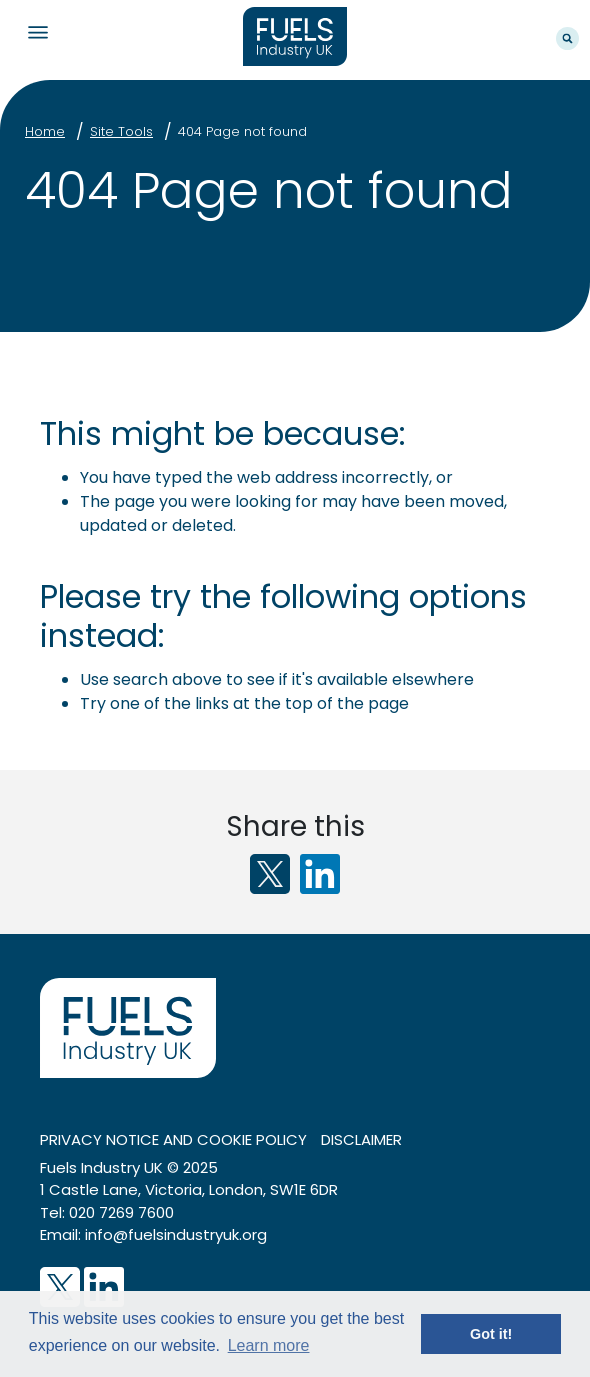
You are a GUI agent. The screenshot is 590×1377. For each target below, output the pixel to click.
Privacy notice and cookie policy (173, 1139)
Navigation (37, 32)
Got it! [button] (491, 1334)
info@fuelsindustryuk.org (176, 1234)
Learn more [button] (269, 1345)
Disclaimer (361, 1139)
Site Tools (121, 131)
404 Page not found (242, 131)
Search (567, 38)
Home (45, 131)
